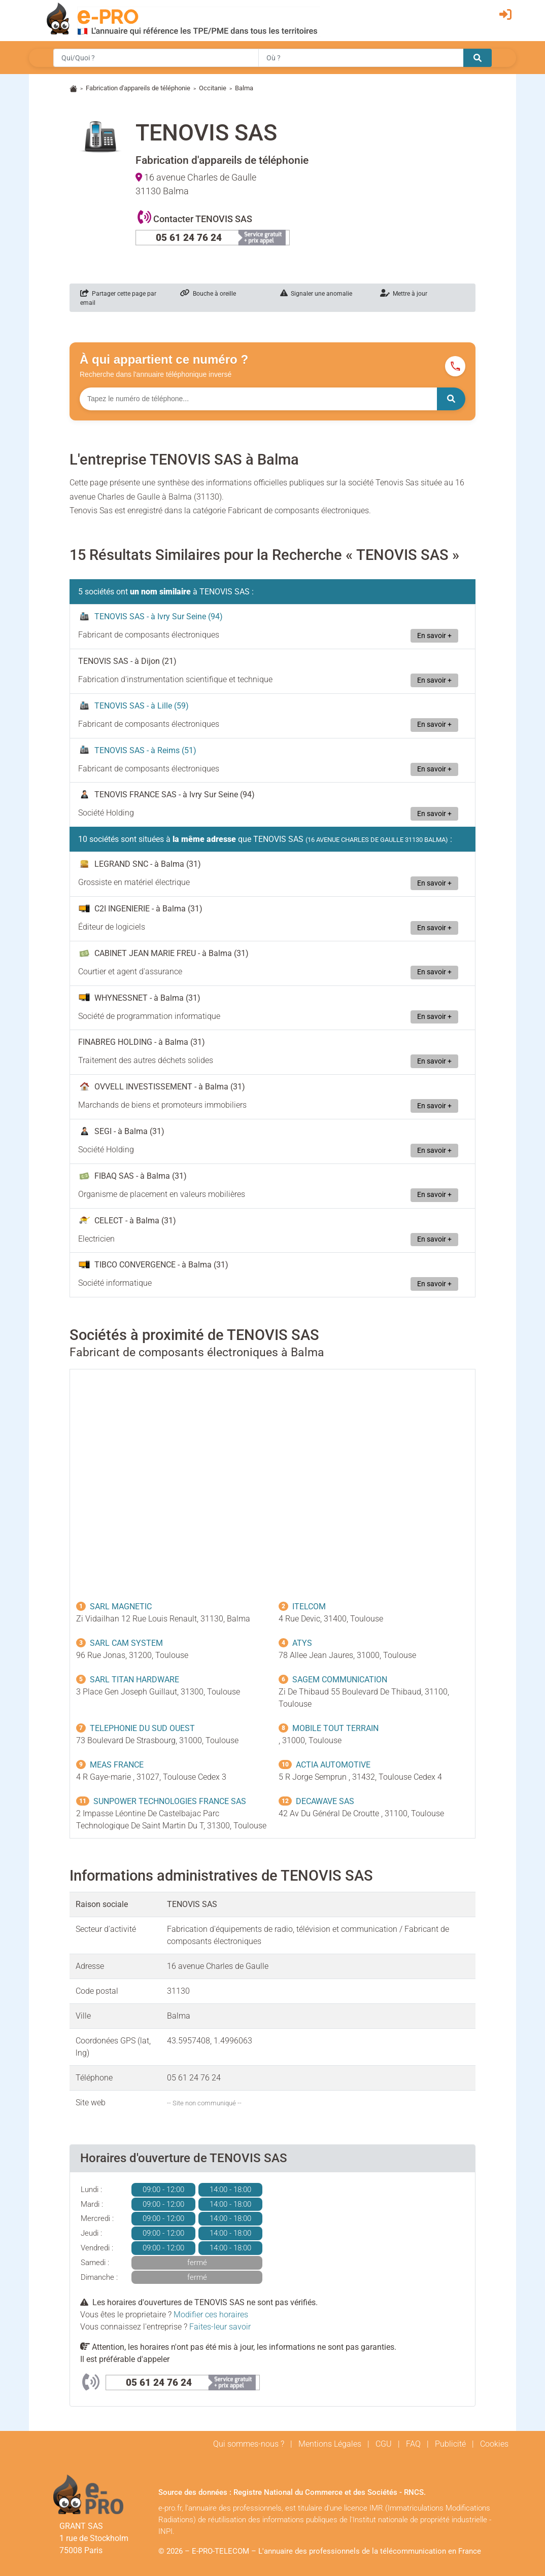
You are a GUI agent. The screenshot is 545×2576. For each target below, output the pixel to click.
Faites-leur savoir (220, 2327)
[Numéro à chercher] (258, 398)
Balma (244, 88)
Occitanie (212, 88)
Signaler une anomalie (316, 293)
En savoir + (434, 635)
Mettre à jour (403, 293)
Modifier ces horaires (211, 2314)
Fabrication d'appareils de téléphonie (138, 88)
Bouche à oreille (208, 293)
